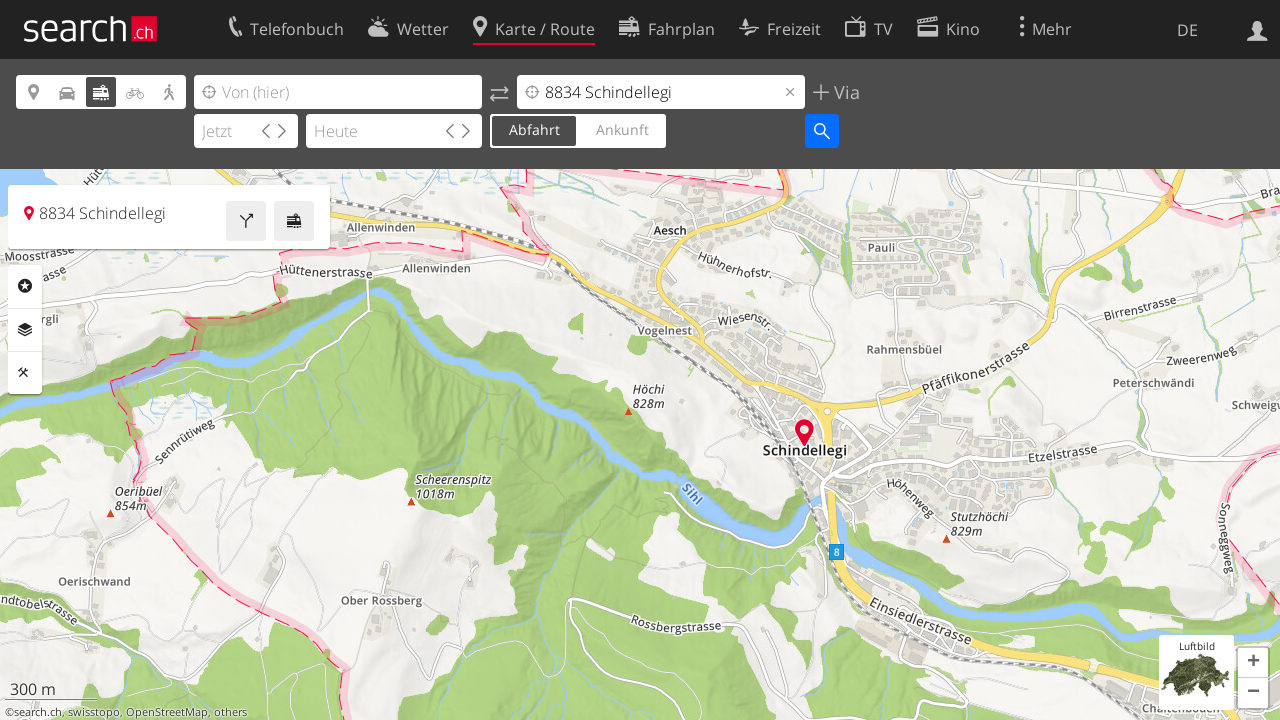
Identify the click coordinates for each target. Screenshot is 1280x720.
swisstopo (94, 712)
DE (1187, 30)
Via (844, 92)
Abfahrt (534, 129)
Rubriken (25, 286)
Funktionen (25, 373)
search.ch (38, 712)
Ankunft (622, 129)
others (230, 712)
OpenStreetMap (167, 712)
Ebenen (25, 330)
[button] (1253, 663)
